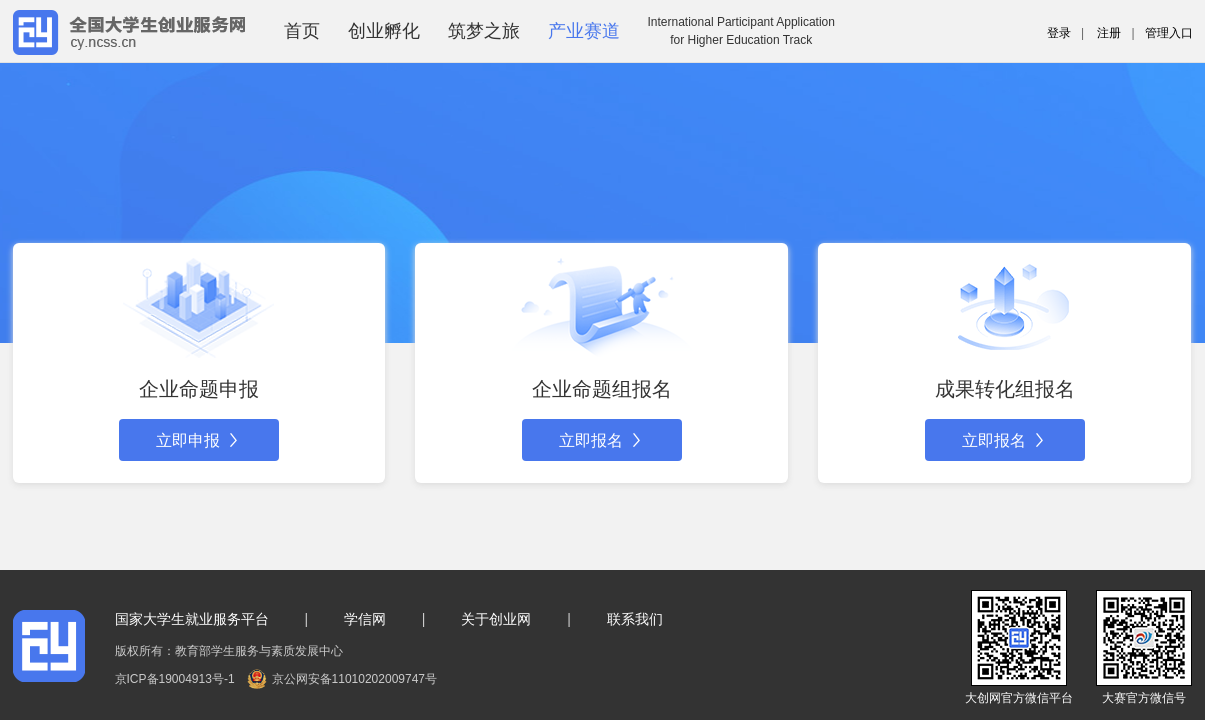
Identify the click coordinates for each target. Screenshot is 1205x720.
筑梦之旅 (484, 31)
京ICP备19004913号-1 (175, 679)
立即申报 (199, 440)
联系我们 (635, 619)
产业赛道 (584, 31)
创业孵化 (384, 31)
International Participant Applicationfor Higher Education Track (741, 31)
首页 (302, 31)
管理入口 (1169, 33)
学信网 (365, 619)
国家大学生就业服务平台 (192, 619)
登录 (1059, 33)
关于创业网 (496, 619)
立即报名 (602, 440)
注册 (1109, 33)
